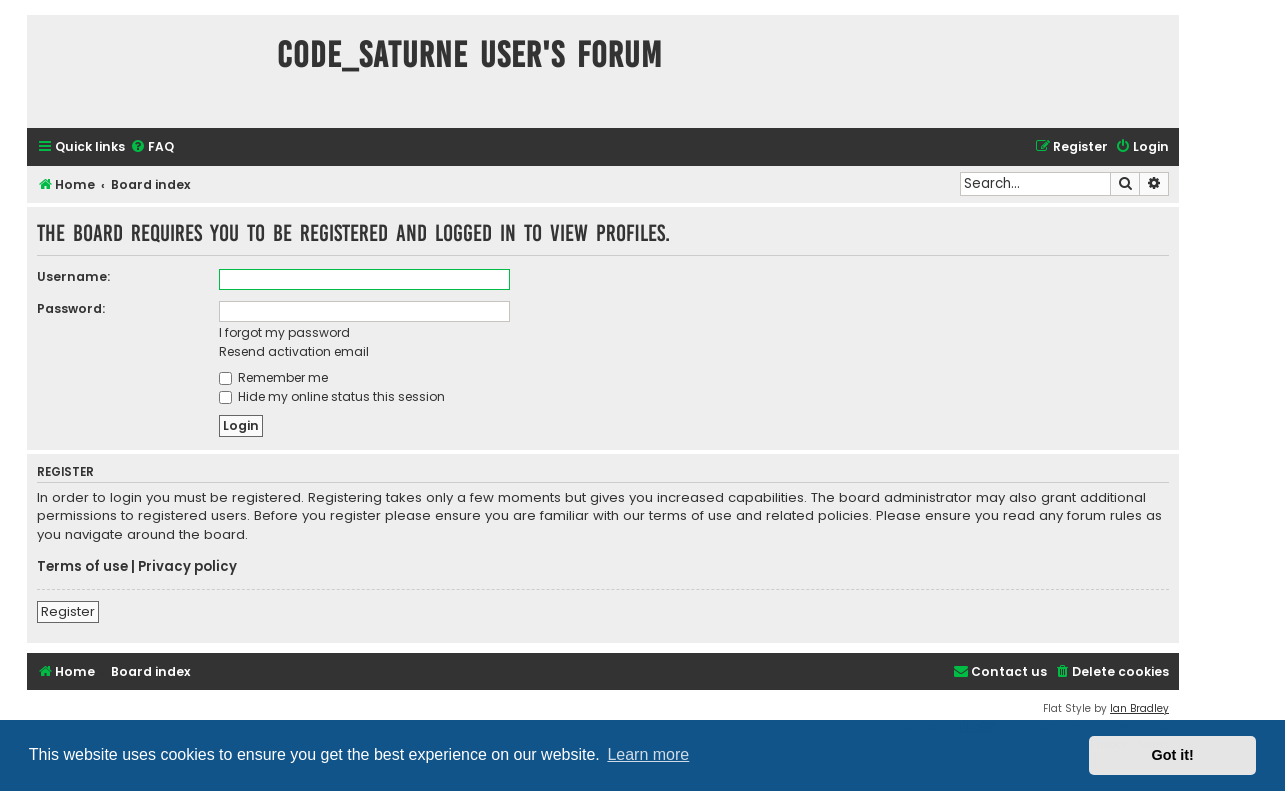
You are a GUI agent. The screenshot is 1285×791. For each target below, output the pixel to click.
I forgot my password (284, 332)
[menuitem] (152, 147)
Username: (73, 276)
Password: (71, 308)
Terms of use (82, 567)
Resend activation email (294, 351)
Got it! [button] (1173, 755)
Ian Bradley (1139, 708)
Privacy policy (187, 567)
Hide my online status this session (332, 396)
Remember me (273, 377)
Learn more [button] (648, 754)
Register (68, 611)
